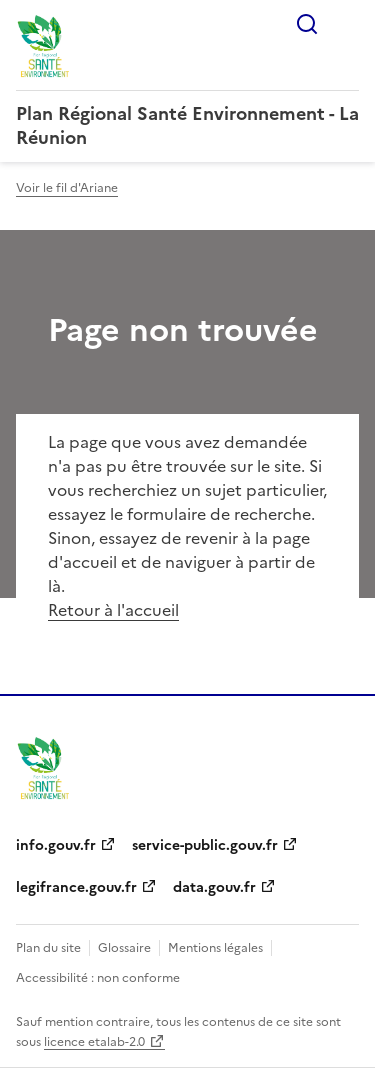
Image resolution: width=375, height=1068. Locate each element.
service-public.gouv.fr (205, 845)
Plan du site (48, 948)
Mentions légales (215, 948)
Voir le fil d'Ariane (67, 188)
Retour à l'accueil (113, 610)
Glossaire (124, 948)
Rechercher (307, 24)
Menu (347, 24)
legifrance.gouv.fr (76, 887)
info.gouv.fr (56, 845)
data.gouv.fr (214, 887)
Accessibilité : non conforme (98, 978)
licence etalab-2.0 (94, 1042)
